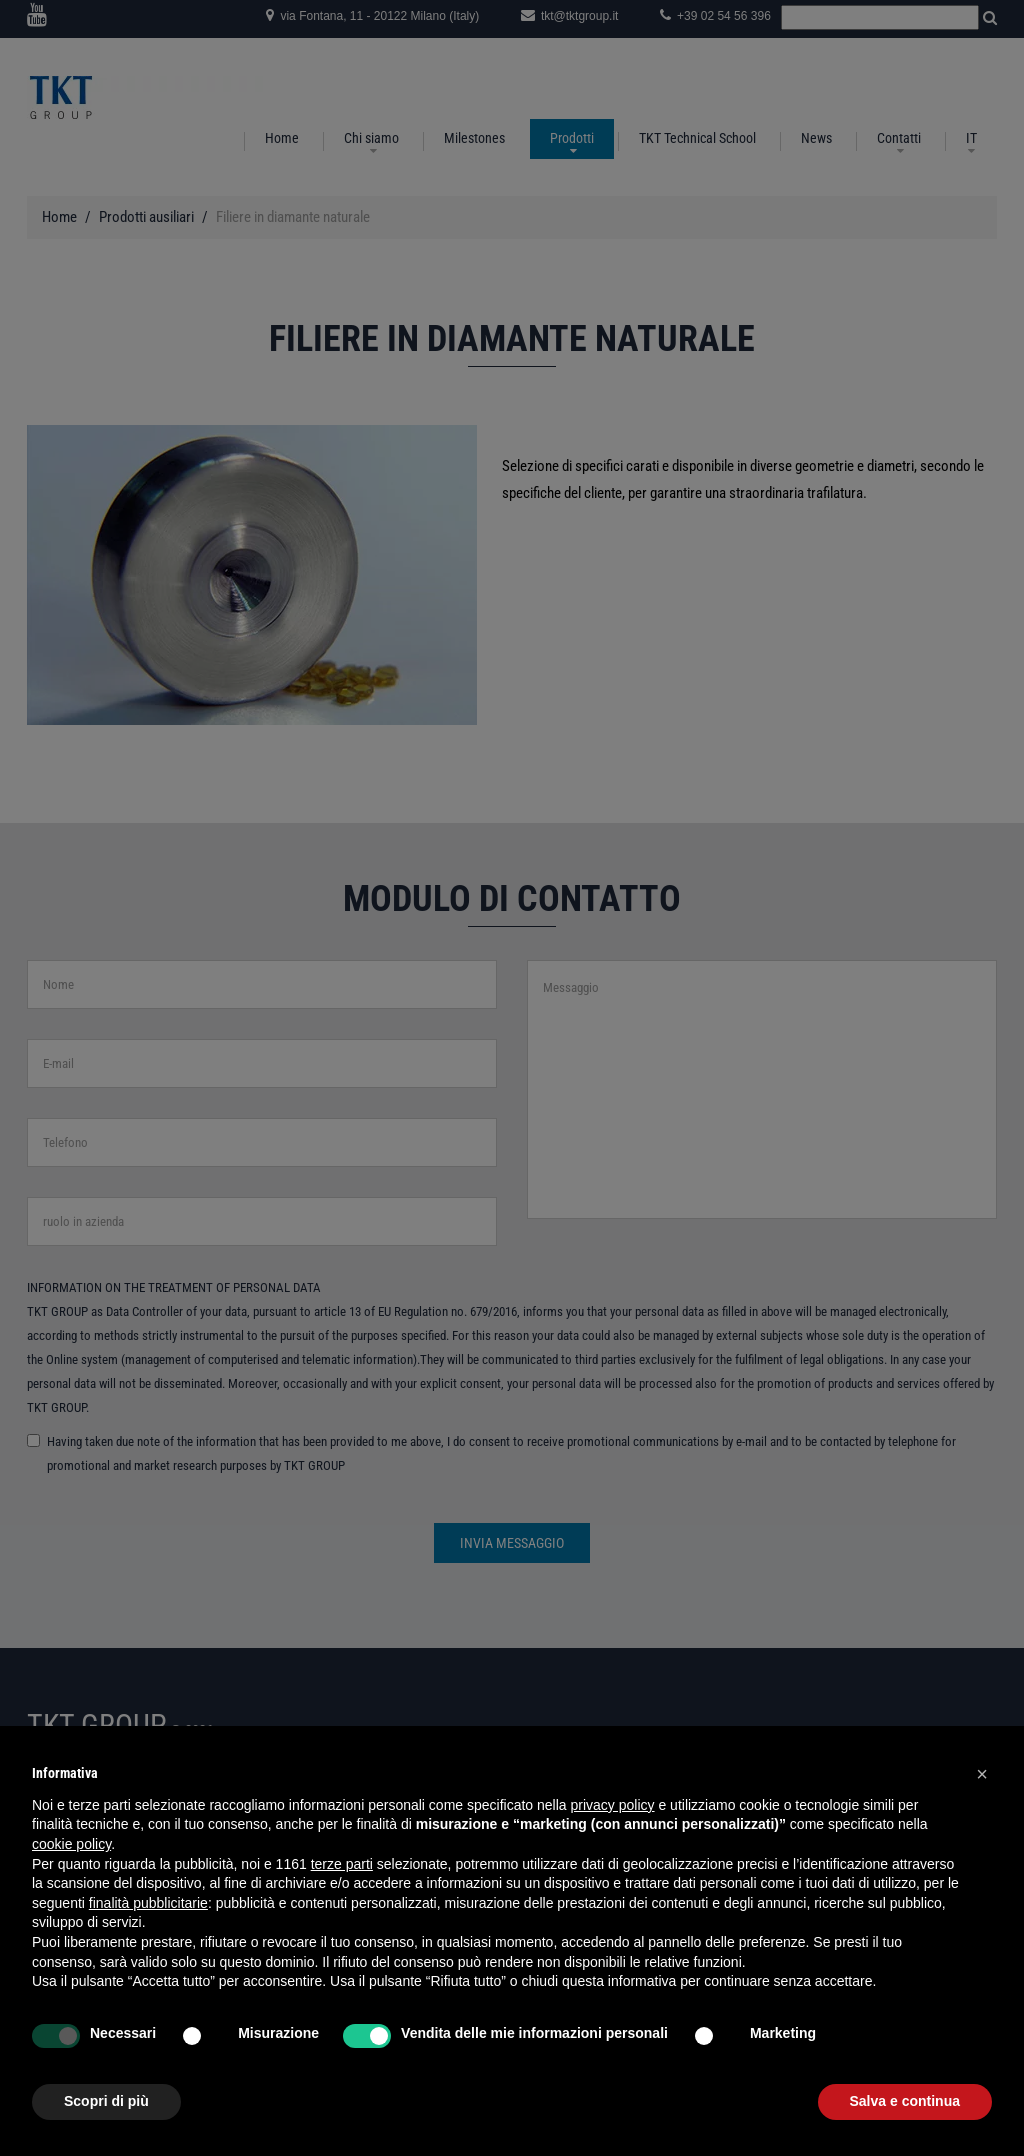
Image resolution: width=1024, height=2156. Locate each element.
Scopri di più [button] (106, 2101)
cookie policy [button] (71, 1844)
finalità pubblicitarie (148, 1903)
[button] (982, 1774)
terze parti (342, 1864)
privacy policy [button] (613, 1805)
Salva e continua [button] (905, 2101)
